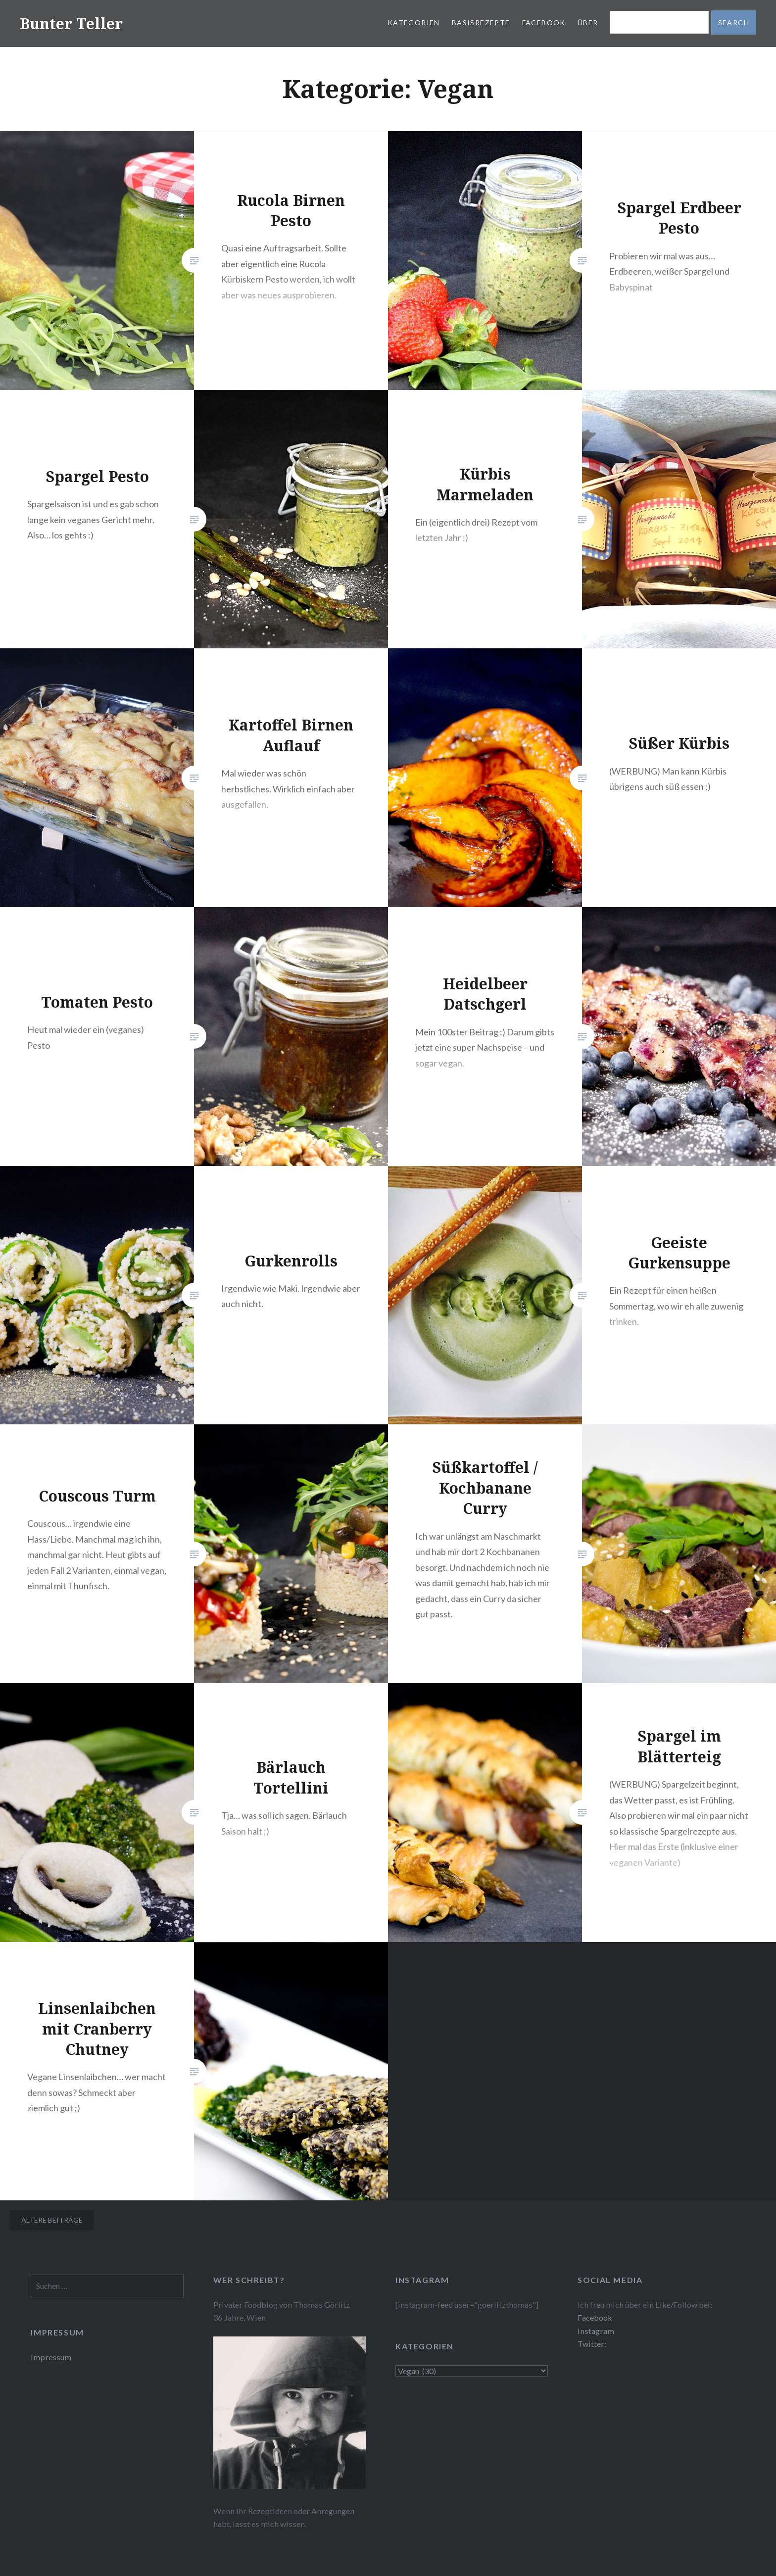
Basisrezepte (481, 22)
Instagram (596, 2330)
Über (588, 22)
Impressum (51, 2357)
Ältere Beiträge (52, 2220)
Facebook (544, 22)
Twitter (591, 2343)
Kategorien (414, 22)
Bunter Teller (71, 23)
